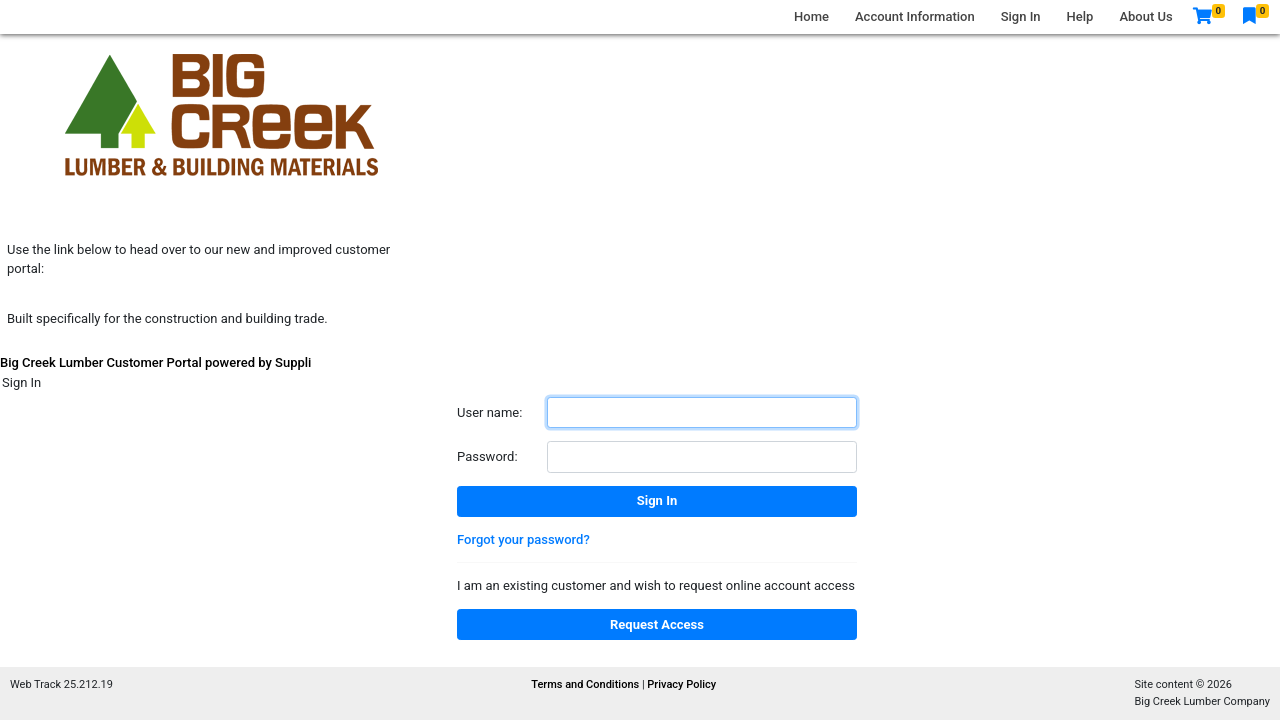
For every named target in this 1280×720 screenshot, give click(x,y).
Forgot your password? (523, 539)
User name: (489, 412)
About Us (1145, 16)
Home (811, 16)
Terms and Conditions (586, 684)
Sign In (1021, 16)
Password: (487, 456)
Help (1080, 16)
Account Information (915, 16)
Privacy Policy (681, 684)
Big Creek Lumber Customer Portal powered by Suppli (155, 362)
